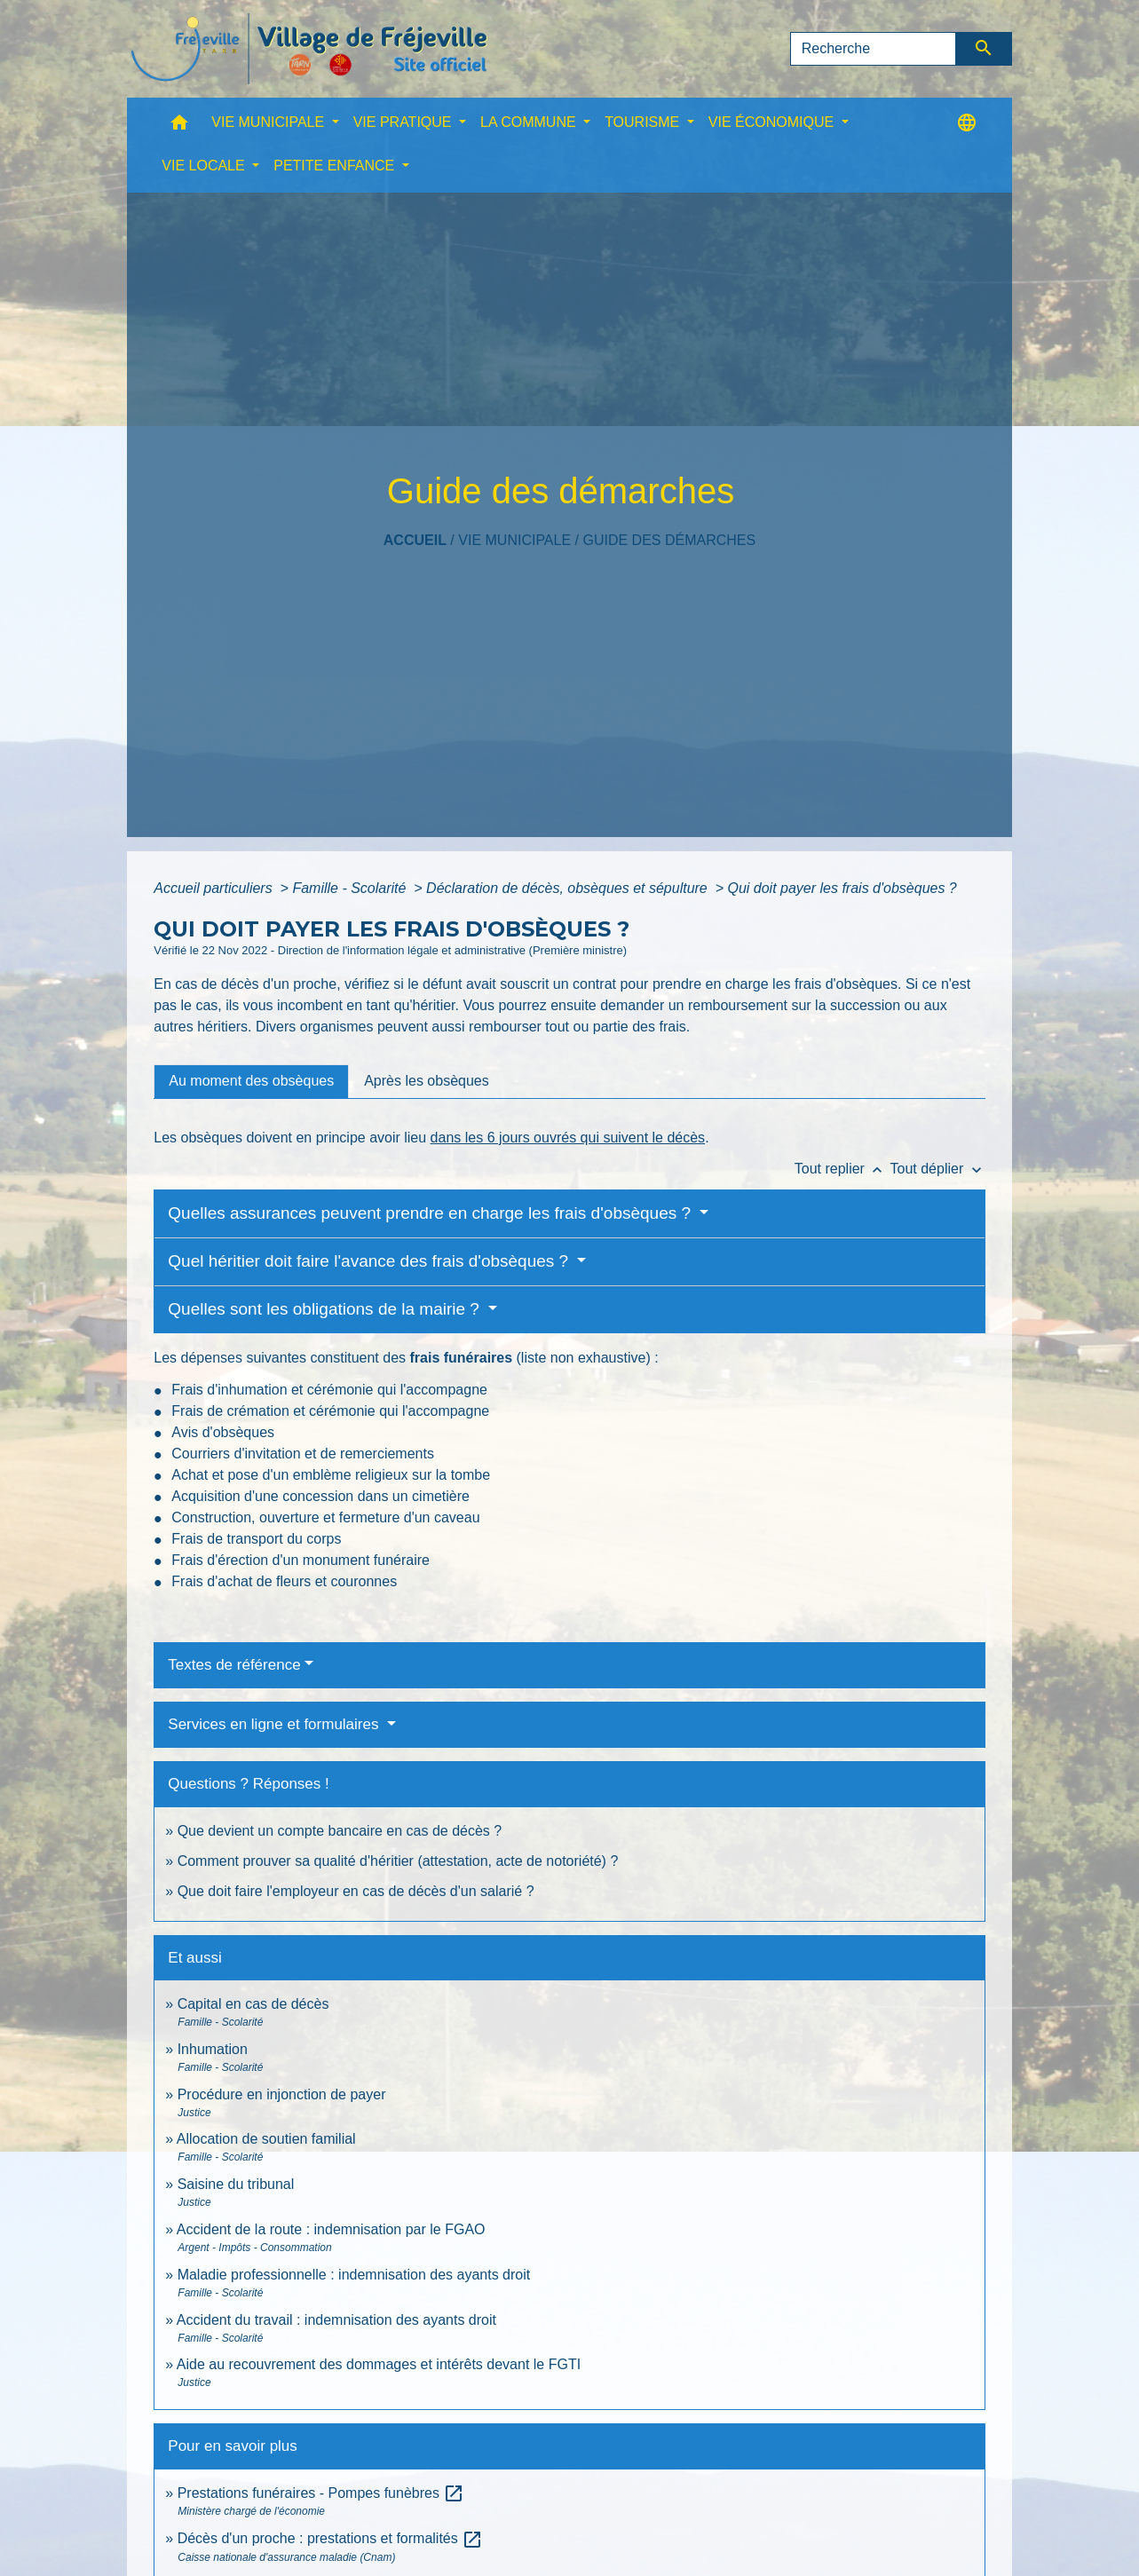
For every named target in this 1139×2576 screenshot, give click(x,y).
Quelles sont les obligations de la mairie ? (326, 1309)
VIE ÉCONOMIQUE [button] (773, 122)
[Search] (873, 49)
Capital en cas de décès (253, 2003)
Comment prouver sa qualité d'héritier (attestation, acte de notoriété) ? (398, 1861)
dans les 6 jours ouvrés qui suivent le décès (568, 1137)
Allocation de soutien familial (266, 2138)
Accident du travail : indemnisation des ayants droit (336, 2319)
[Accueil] (309, 49)
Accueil (415, 540)
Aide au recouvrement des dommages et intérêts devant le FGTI (379, 2364)
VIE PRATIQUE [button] (404, 122)
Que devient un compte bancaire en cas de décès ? (340, 1830)
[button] (179, 126)
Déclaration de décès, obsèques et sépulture (568, 888)
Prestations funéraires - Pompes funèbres (321, 2493)
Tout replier (842, 1168)
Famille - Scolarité (350, 888)
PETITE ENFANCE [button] (335, 165)
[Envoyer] (984, 49)
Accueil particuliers (215, 888)
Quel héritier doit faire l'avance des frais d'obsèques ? (370, 1261)
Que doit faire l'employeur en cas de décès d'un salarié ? (356, 1891)
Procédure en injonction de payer (282, 2094)
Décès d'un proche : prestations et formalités (331, 2538)
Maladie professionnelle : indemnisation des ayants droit (354, 2274)
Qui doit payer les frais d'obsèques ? (841, 888)
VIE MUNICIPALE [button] (269, 122)
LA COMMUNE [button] (530, 122)
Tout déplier (937, 1168)
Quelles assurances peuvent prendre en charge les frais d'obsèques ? (431, 1213)
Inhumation (213, 2049)
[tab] (251, 1081)
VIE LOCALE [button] (205, 165)
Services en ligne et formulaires (275, 1724)
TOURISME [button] (644, 122)
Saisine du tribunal (236, 2184)
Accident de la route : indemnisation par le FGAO (331, 2229)
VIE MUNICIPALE (514, 540)
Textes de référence (234, 1664)
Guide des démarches (668, 540)
